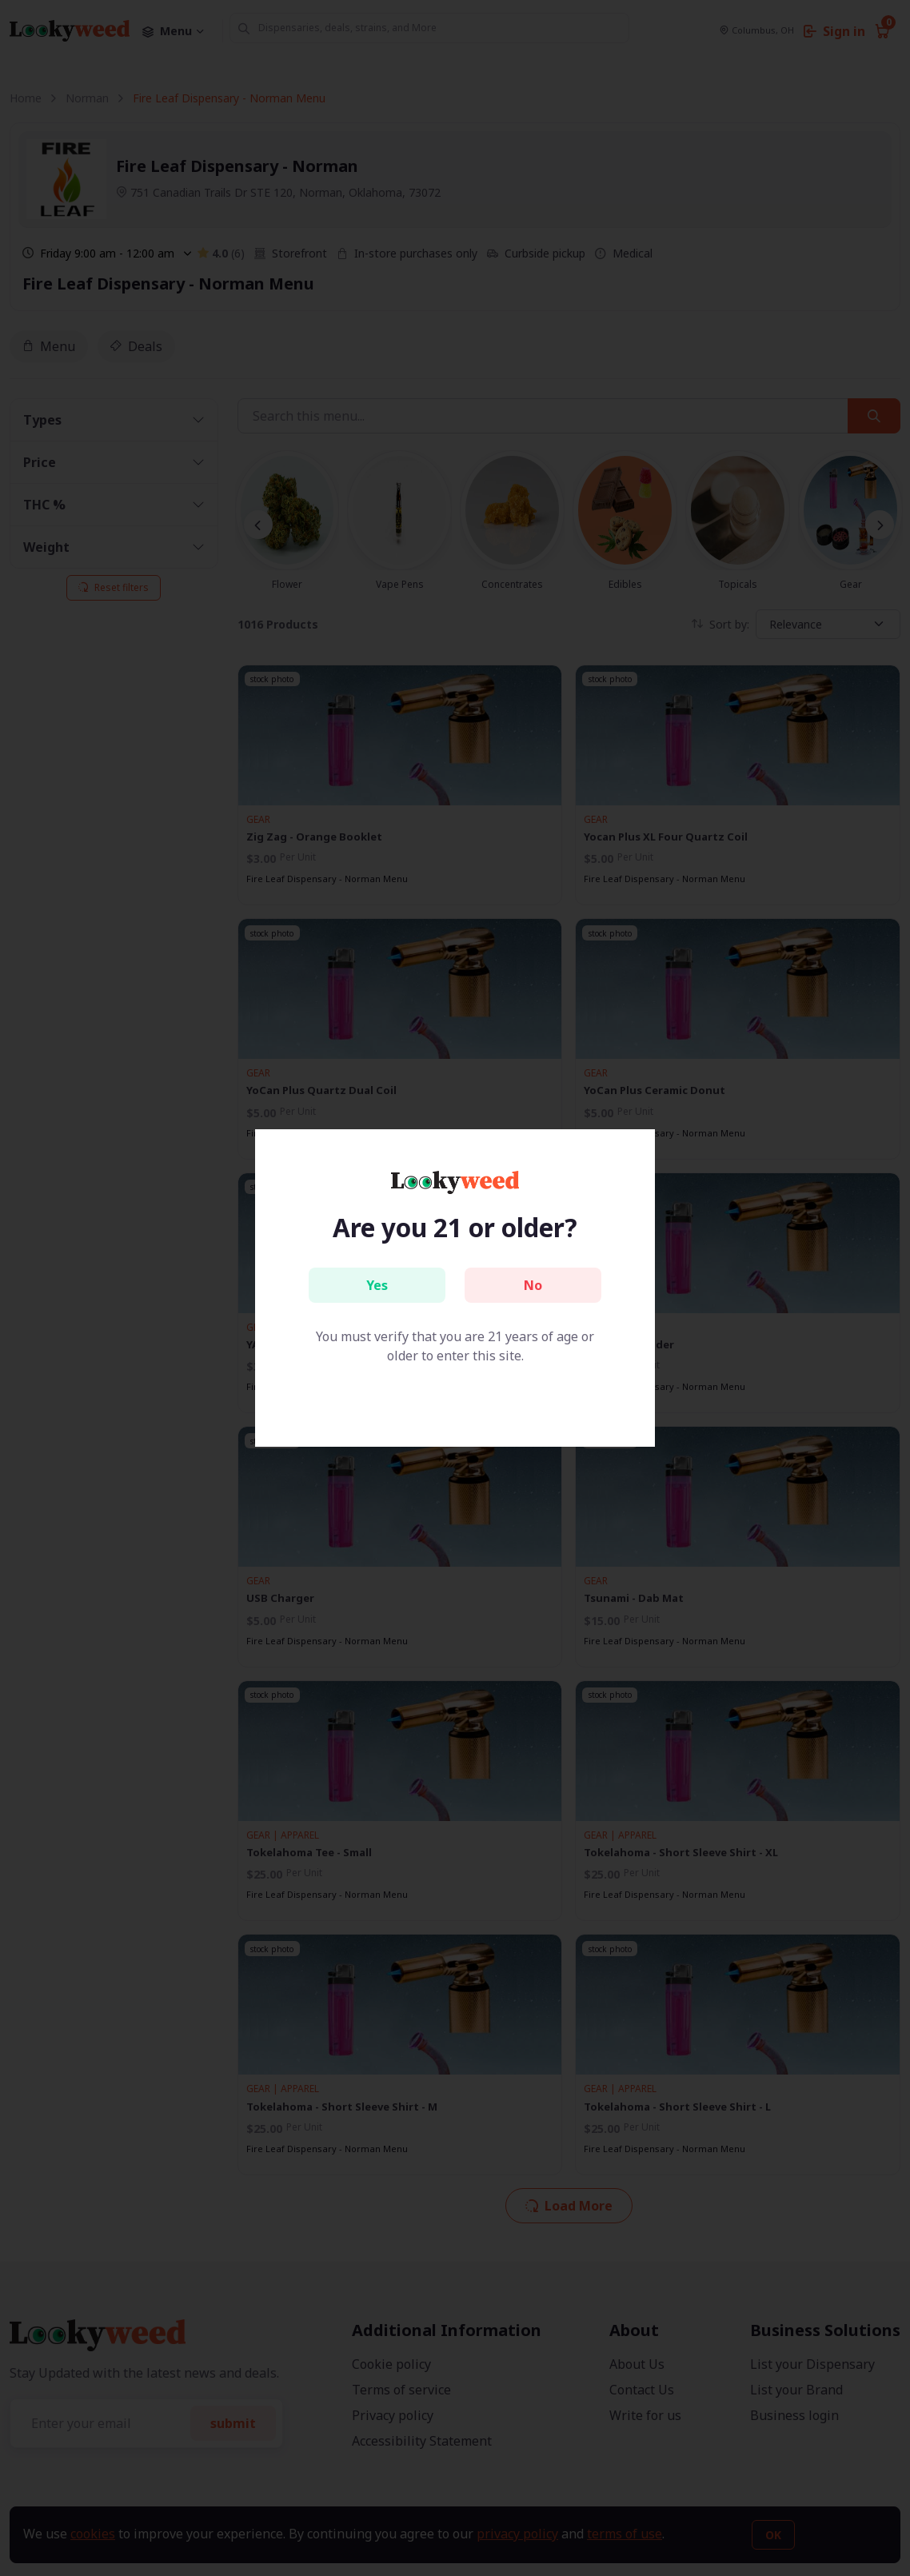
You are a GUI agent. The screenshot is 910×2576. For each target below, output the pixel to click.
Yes (377, 1285)
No (533, 1285)
